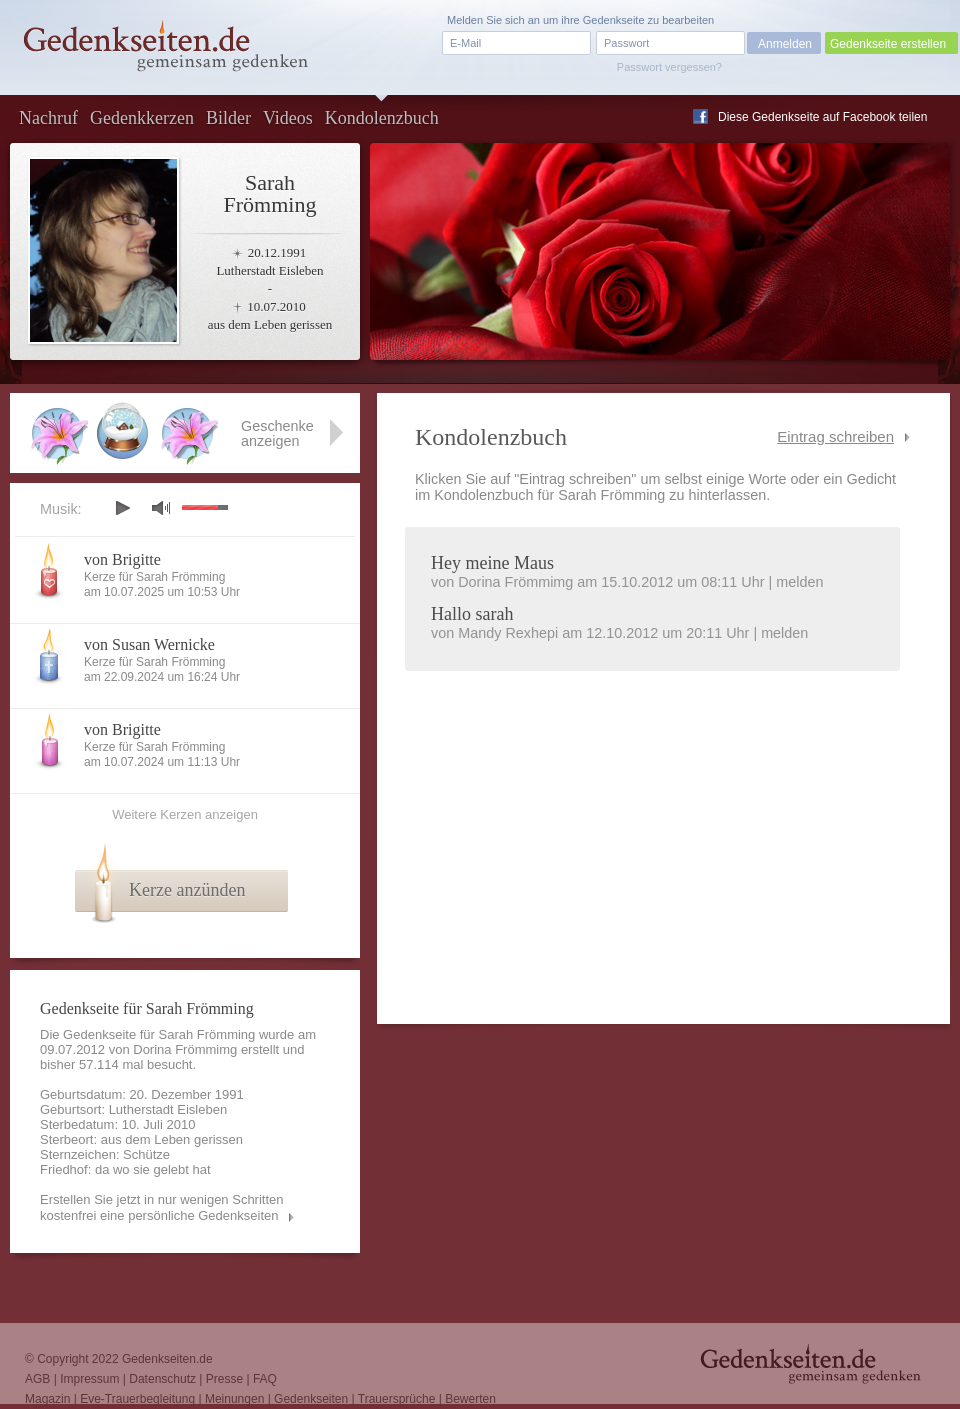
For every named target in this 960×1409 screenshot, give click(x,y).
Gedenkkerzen (142, 118)
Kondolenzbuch (382, 118)
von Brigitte (122, 559)
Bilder (228, 118)
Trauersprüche (397, 1399)
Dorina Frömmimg (185, 1049)
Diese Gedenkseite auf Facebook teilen (822, 117)
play (122, 508)
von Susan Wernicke (149, 644)
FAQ (265, 1379)
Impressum (89, 1379)
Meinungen (234, 1399)
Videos (288, 118)
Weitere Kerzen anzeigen (185, 814)
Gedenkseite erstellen (888, 44)
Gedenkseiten (311, 1399)
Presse (224, 1379)
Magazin (47, 1399)
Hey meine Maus (492, 563)
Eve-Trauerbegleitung (137, 1399)
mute (161, 507)
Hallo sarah (472, 614)
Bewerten (470, 1399)
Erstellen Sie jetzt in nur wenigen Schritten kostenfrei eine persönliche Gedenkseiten (162, 1207)
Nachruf (48, 118)
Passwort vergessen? (669, 67)
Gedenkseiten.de (167, 1359)
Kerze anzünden (187, 890)
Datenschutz (162, 1379)
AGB (37, 1379)
